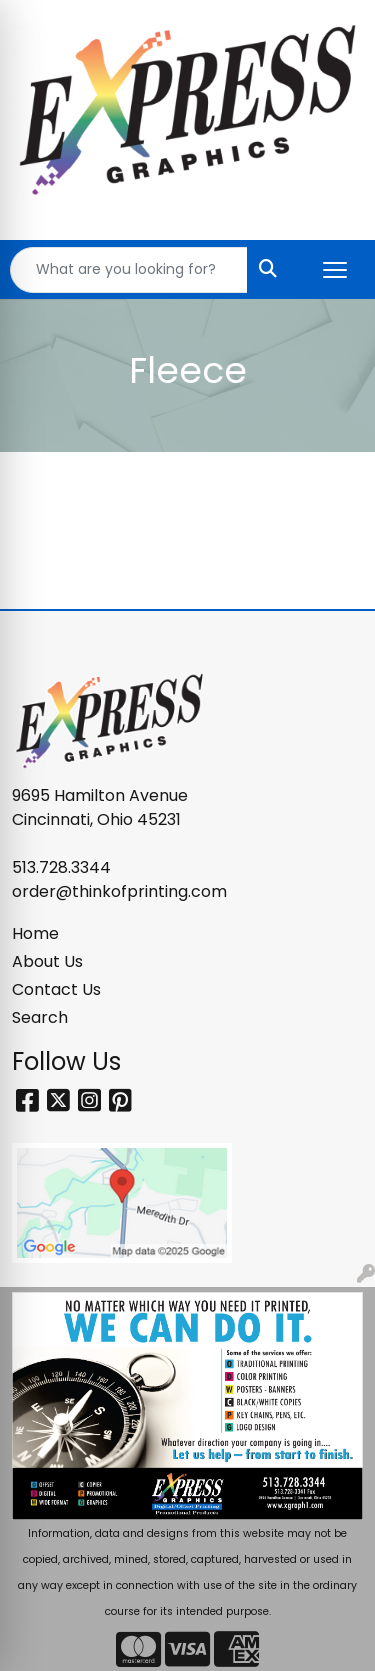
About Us (47, 961)
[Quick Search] (129, 270)
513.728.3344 (61, 867)
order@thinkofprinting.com (119, 891)
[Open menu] (335, 270)
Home (35, 933)
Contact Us (56, 989)
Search (40, 1017)
